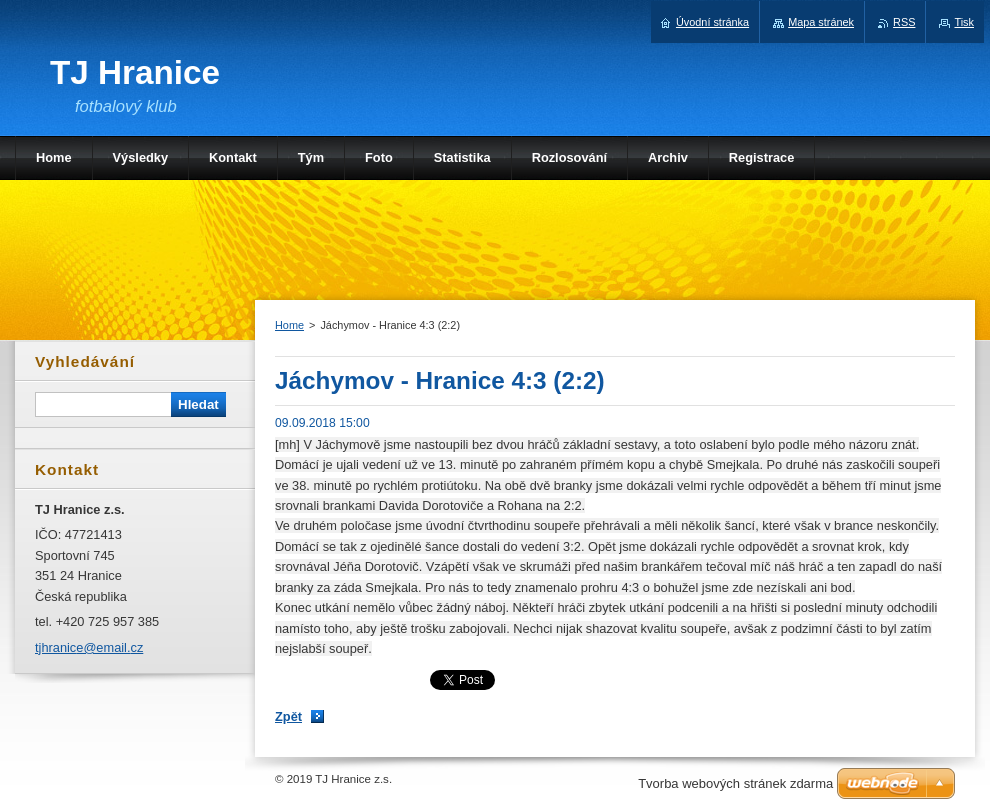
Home (289, 325)
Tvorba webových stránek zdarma (735, 783)
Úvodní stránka (712, 22)
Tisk (964, 22)
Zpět (288, 716)
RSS (904, 22)
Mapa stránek (821, 22)
